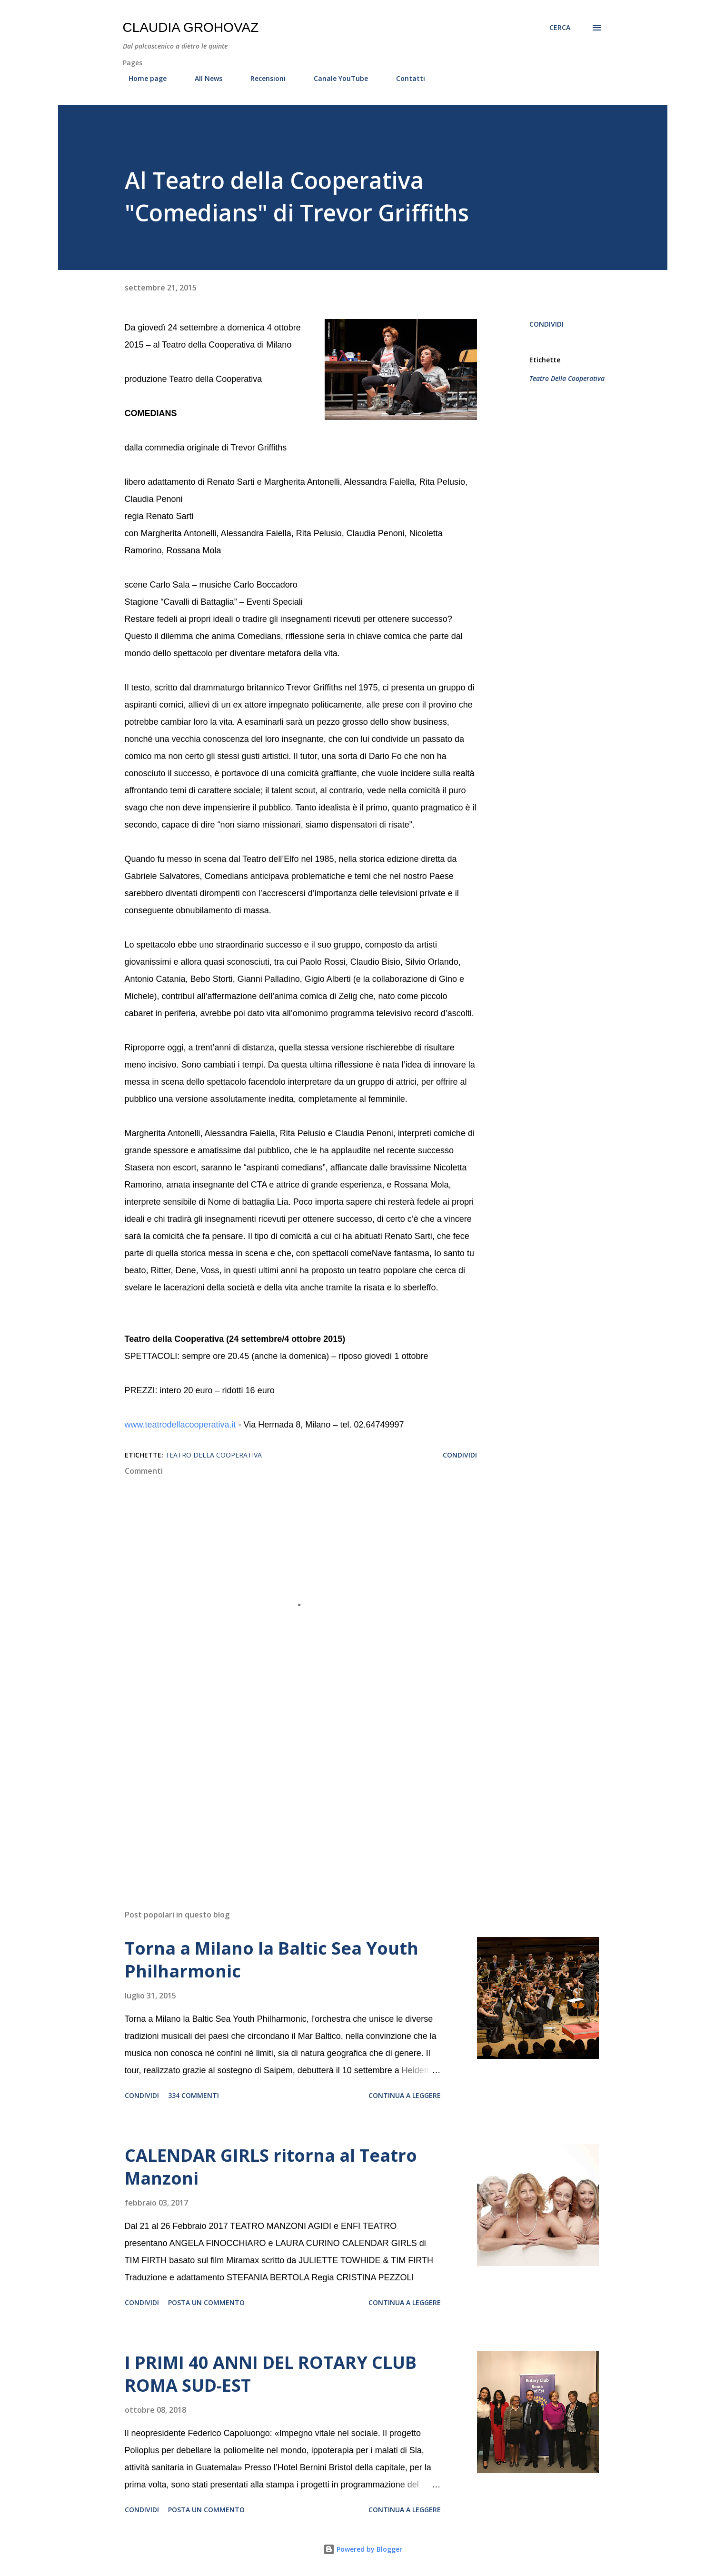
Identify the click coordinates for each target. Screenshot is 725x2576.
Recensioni (262, 78)
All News (203, 78)
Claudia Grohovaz (191, 27)
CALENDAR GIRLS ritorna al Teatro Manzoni (271, 2167)
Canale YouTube (335, 78)
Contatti (404, 78)
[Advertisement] (286, 1790)
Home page (142, 78)
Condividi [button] (546, 324)
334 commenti (193, 2095)
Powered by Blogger (362, 2549)
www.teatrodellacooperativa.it (180, 1424)
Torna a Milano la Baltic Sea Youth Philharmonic (271, 1960)
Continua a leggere (404, 2095)
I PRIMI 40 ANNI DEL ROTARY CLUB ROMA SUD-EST (271, 2374)
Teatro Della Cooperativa (567, 378)
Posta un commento (206, 2302)
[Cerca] (559, 27)
